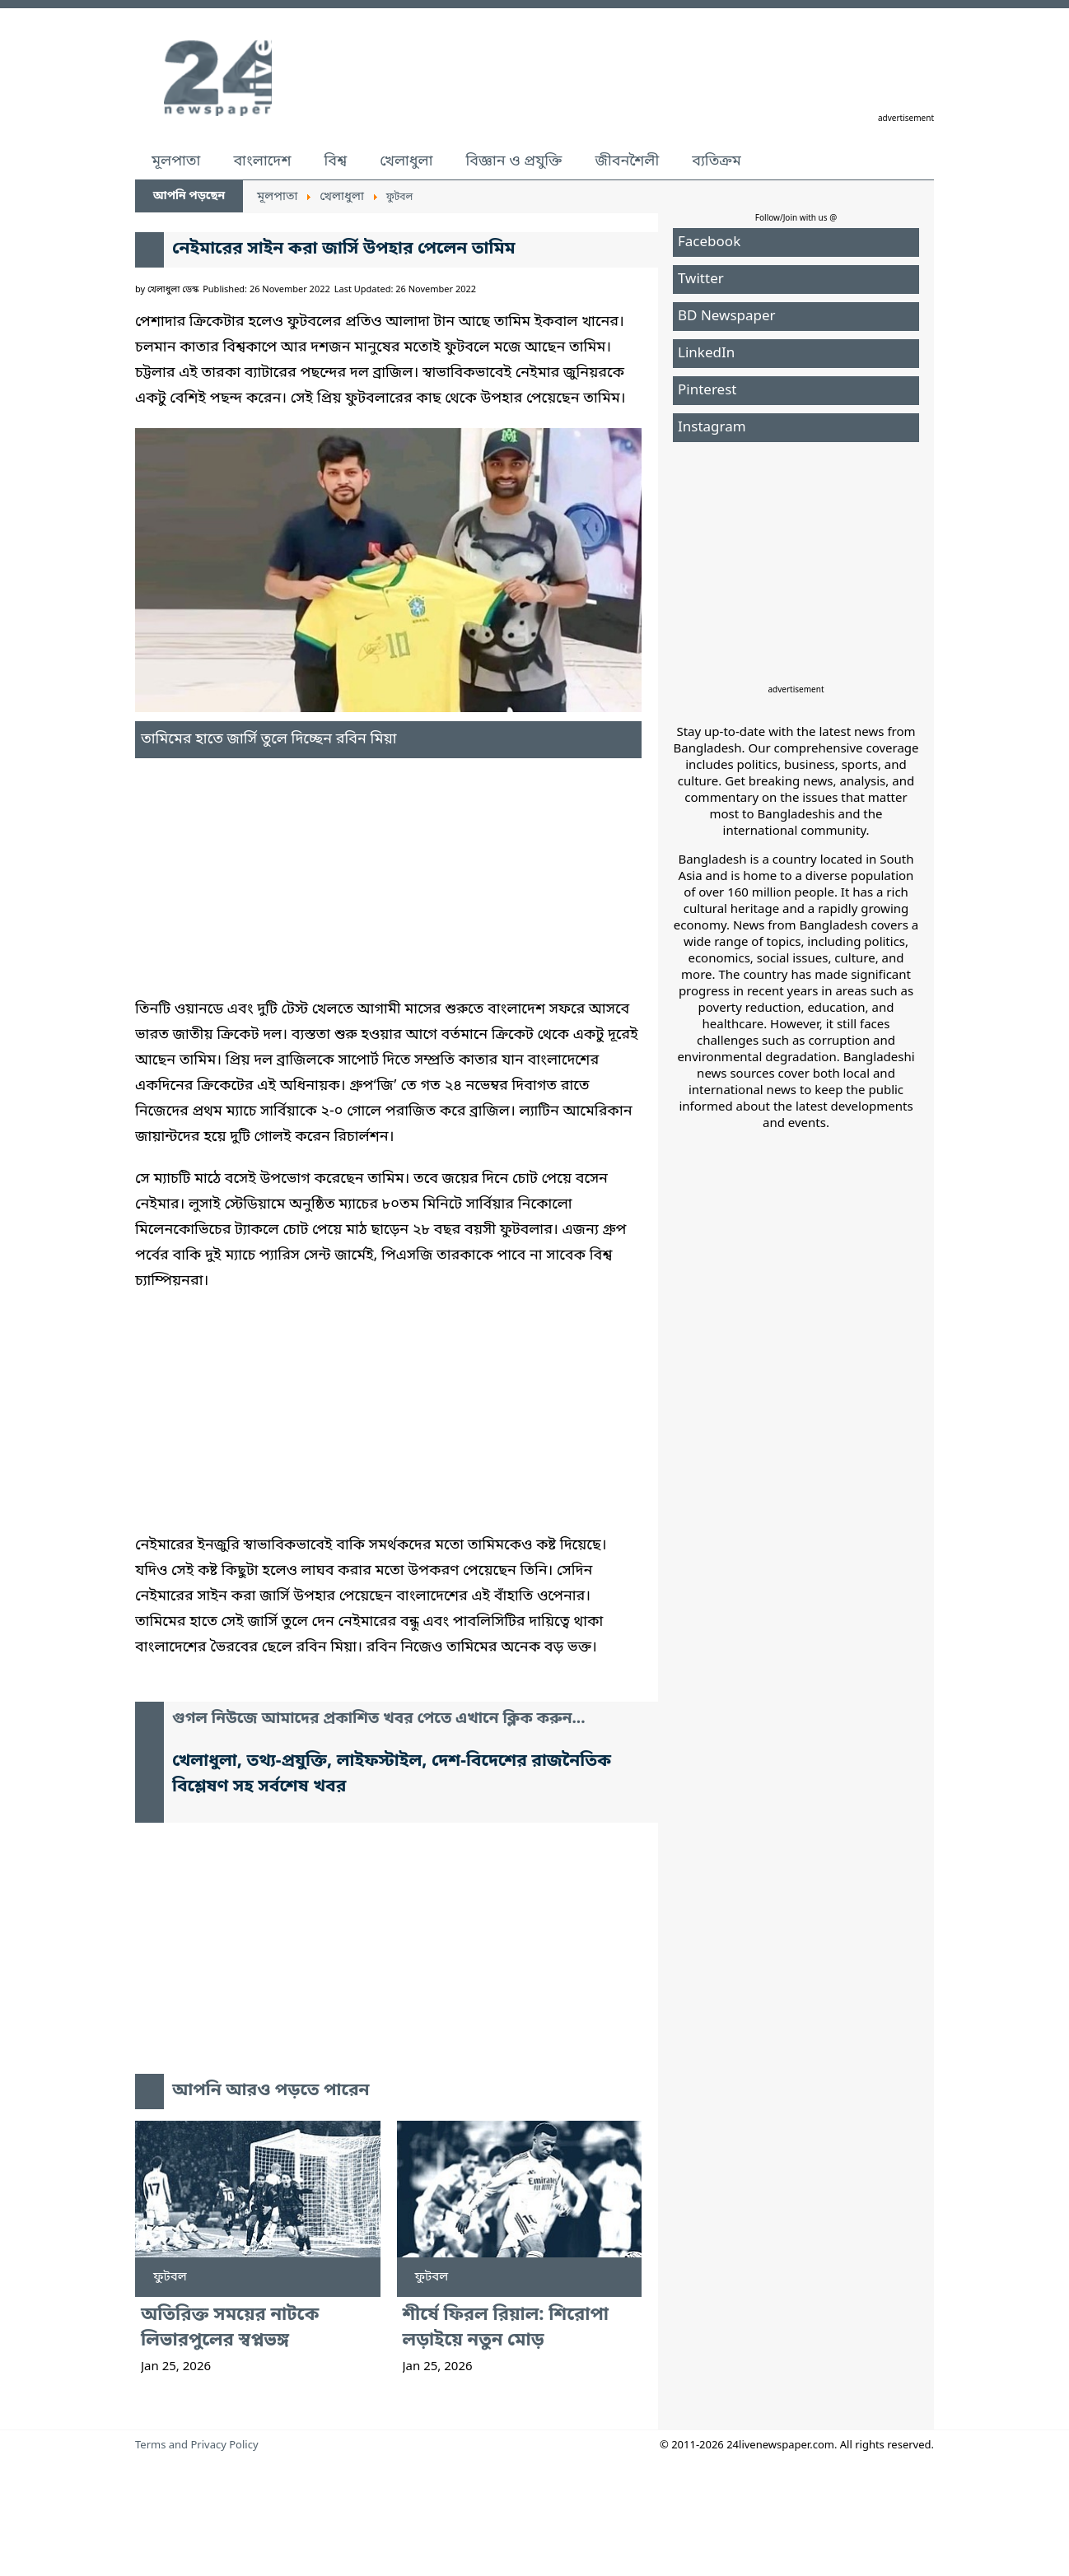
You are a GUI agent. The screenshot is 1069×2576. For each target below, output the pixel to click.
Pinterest (707, 390)
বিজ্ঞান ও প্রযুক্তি (514, 161)
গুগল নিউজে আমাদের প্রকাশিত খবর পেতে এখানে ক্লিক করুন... (379, 1719)
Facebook (709, 242)
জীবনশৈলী (627, 161)
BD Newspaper (727, 316)
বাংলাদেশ (262, 161)
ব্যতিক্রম (716, 161)
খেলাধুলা (406, 161)
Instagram (712, 427)
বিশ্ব (335, 161)
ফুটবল (170, 2277)
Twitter (701, 279)
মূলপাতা (176, 161)
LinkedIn (706, 353)
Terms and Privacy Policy (197, 2446)
